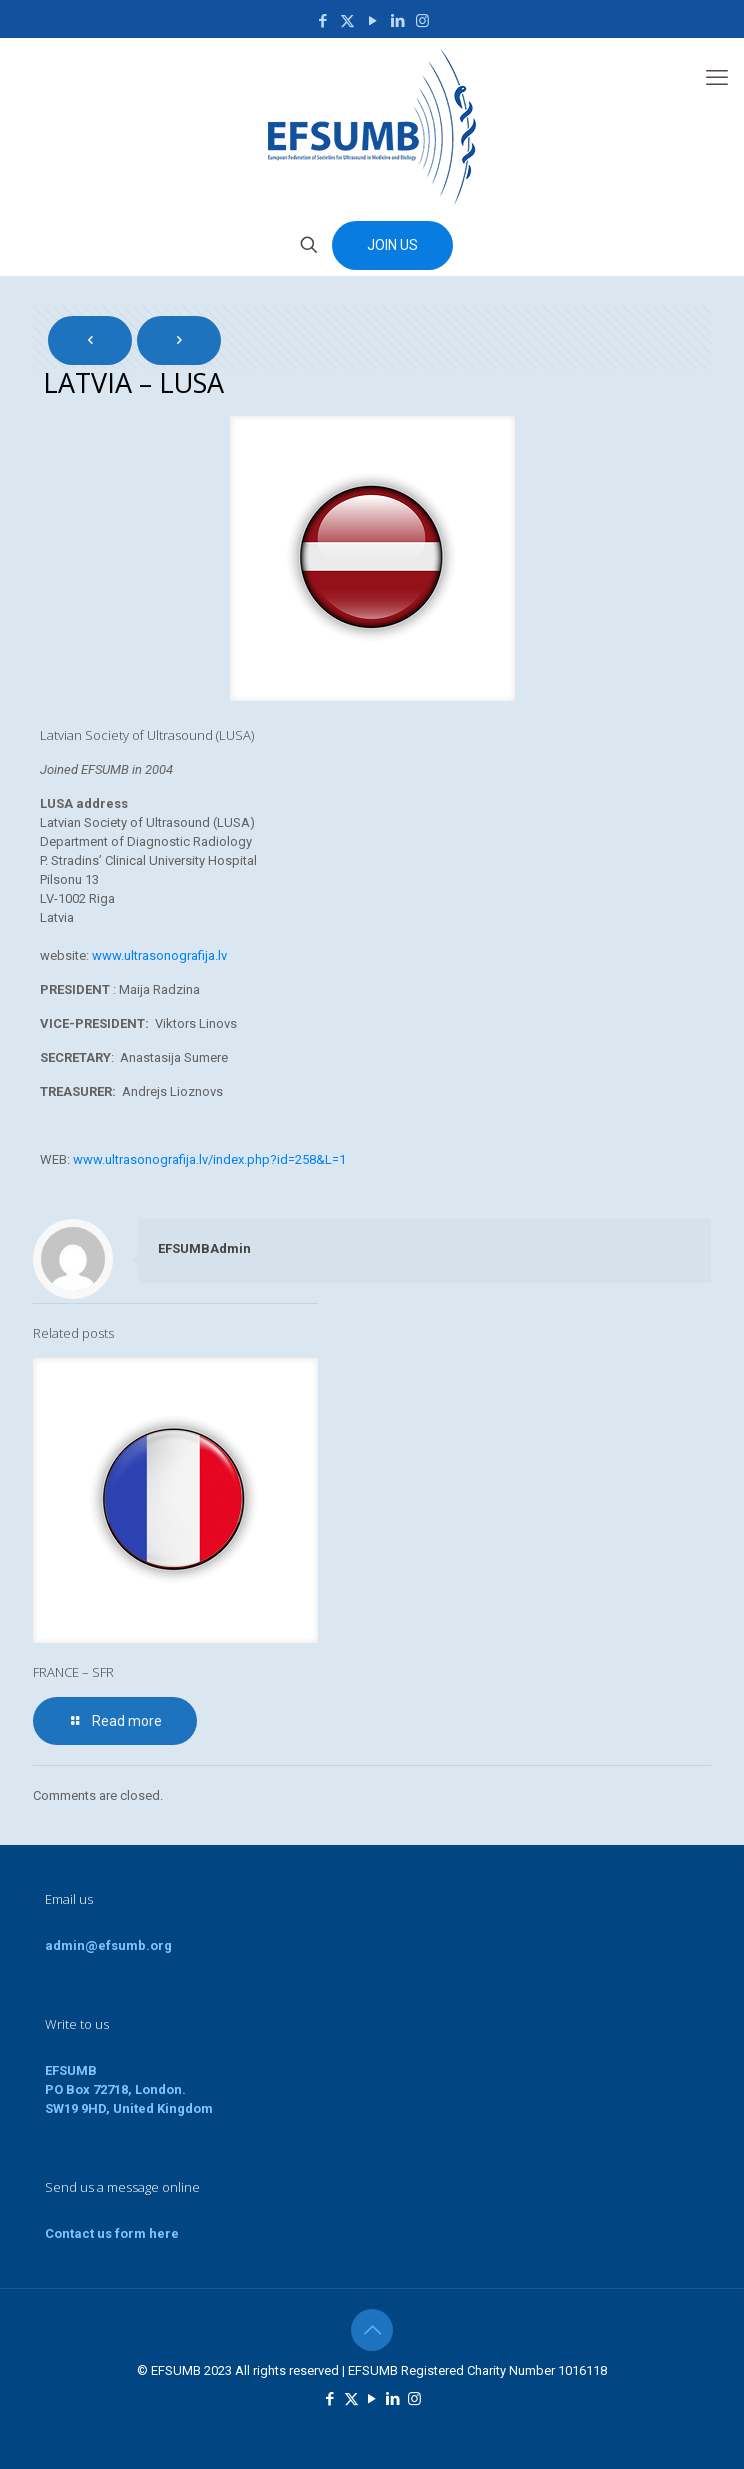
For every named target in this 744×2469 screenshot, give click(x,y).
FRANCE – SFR (73, 1672)
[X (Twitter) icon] (347, 21)
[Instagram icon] (422, 21)
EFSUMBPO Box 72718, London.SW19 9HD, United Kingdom (129, 2089)
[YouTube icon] (372, 21)
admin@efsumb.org (108, 1945)
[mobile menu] (717, 78)
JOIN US (392, 245)
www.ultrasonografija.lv (159, 955)
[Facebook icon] (322, 21)
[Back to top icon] (372, 2330)
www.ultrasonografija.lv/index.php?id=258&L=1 (209, 1159)
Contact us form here (112, 2233)
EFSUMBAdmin (204, 1248)
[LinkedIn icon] (397, 21)
